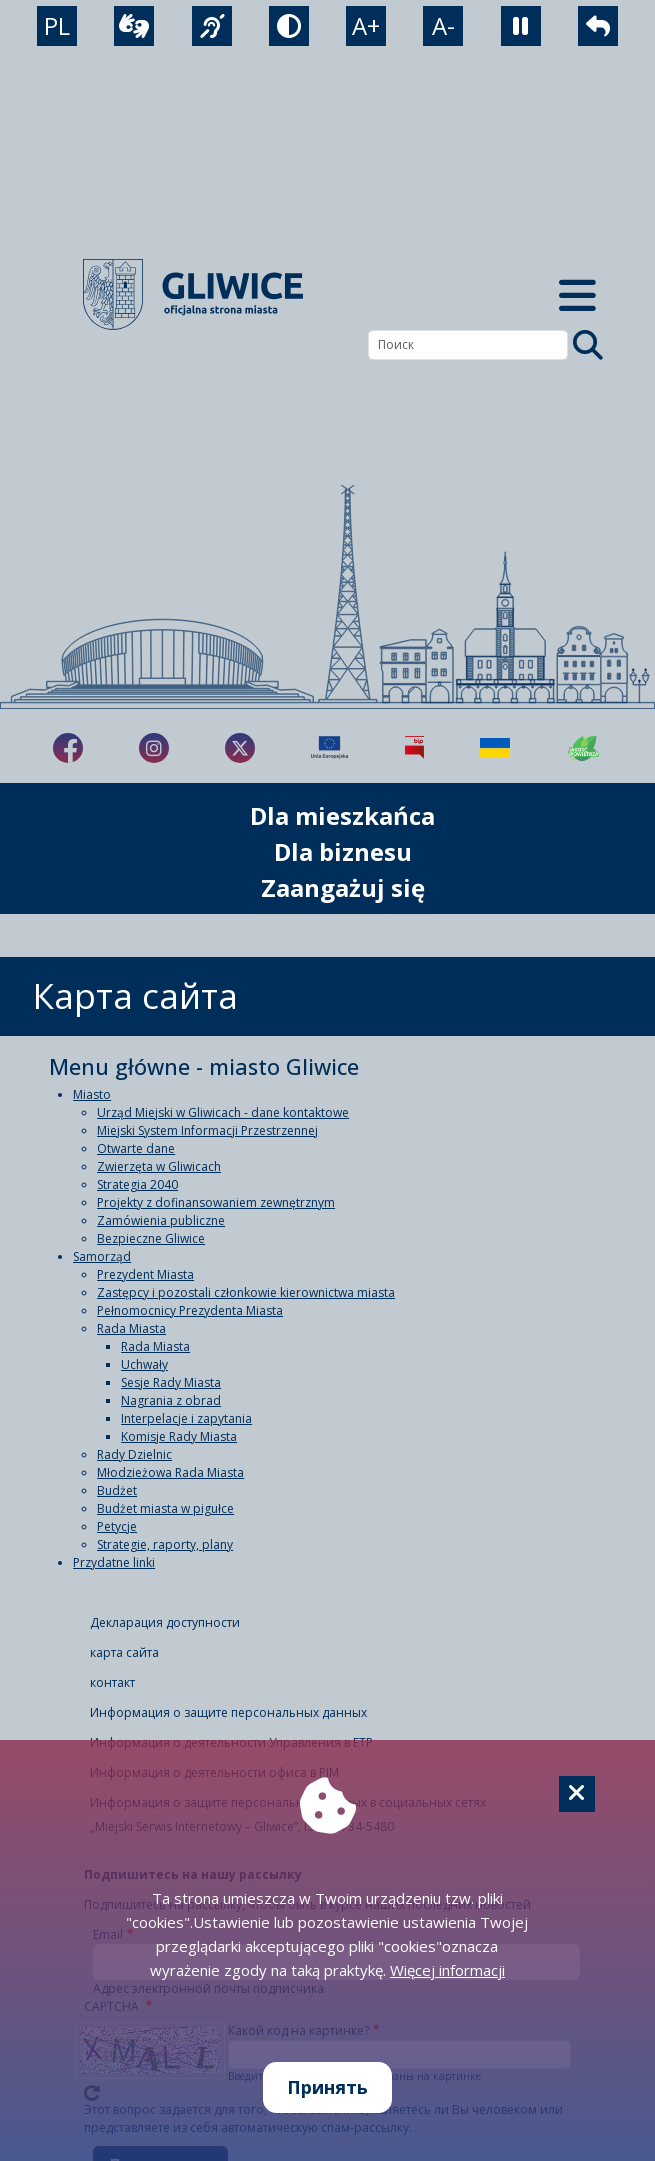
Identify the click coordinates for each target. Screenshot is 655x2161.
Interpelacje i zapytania (186, 1418)
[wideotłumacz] (134, 26)
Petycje (117, 1526)
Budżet (117, 1490)
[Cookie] (577, 1794)
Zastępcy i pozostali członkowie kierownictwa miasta (246, 1292)
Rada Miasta (131, 1328)
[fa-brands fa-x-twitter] (240, 748)
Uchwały (144, 1364)
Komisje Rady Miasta (179, 1436)
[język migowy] (212, 26)
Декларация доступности (165, 1622)
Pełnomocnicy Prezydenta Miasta (190, 1310)
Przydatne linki (114, 1562)
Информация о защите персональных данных (228, 1712)
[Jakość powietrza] (584, 748)
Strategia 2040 (137, 1184)
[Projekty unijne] (329, 748)
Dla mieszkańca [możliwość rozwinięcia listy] (342, 815)
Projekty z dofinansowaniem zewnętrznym (216, 1202)
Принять (327, 2087)
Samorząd (102, 1256)
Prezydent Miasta (145, 1274)
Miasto (92, 1094)
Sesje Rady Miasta (171, 1382)
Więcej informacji (447, 1970)
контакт (112, 1682)
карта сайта (124, 1652)
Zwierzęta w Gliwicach (159, 1166)
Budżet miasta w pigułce (165, 1508)
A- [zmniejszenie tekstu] (443, 25)
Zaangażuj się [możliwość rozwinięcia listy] (343, 887)
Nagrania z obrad (171, 1400)
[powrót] (598, 26)
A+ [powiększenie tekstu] (366, 25)
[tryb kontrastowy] (289, 26)
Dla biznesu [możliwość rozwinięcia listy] (343, 851)
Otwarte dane (136, 1148)
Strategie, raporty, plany (165, 1544)
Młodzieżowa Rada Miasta (170, 1472)
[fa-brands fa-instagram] (154, 748)
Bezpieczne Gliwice (151, 1238)
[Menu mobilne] (578, 294)
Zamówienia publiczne (161, 1220)
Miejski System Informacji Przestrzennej (207, 1130)
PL (57, 25)
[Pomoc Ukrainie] (495, 748)
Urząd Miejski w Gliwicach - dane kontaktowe (223, 1112)
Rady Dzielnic (134, 1454)
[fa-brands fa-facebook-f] (68, 748)
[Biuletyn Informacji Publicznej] (414, 748)
